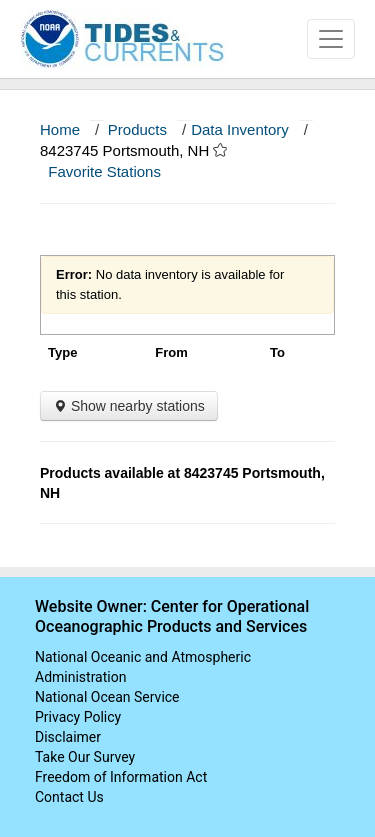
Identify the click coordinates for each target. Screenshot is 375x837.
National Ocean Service (107, 697)
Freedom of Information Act (121, 777)
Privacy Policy (78, 717)
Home (60, 129)
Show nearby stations (129, 406)
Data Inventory (240, 129)
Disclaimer (68, 737)
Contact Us (69, 797)
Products (137, 129)
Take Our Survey (85, 757)
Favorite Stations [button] (114, 171)
